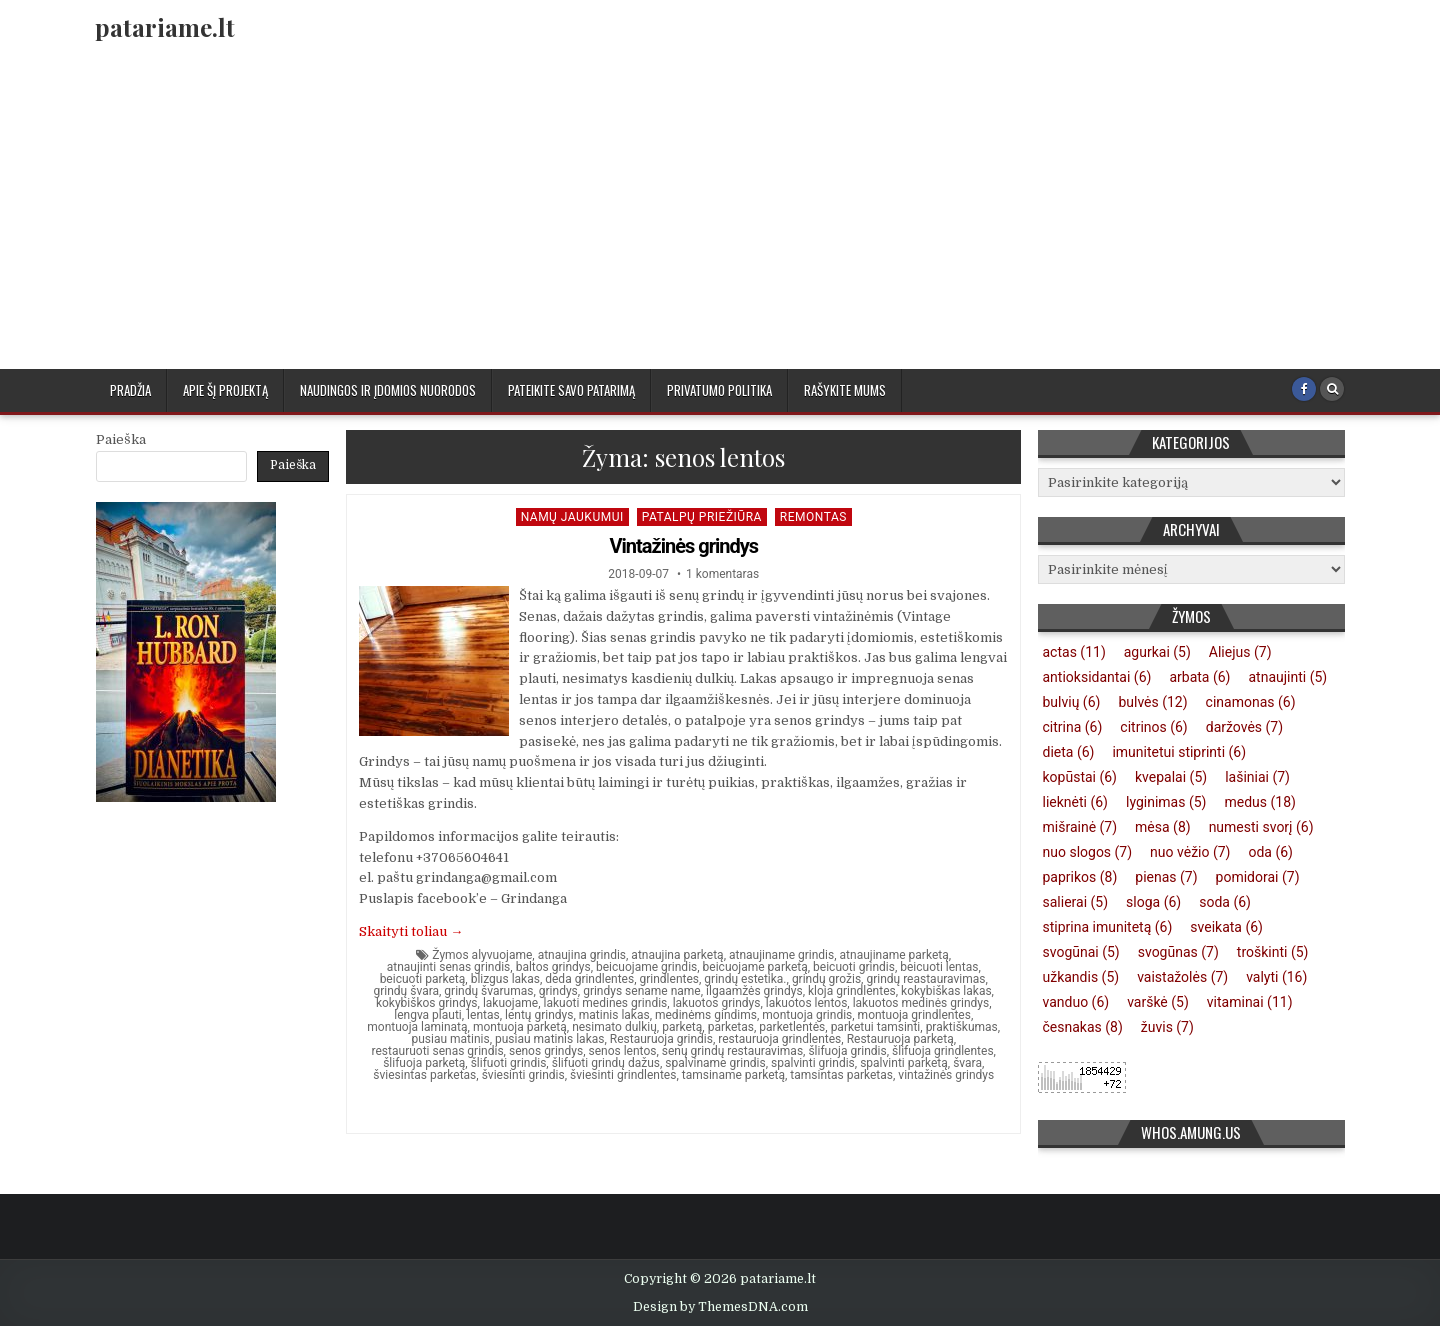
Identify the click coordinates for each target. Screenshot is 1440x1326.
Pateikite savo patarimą (571, 390)
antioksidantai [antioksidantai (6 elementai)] (1097, 677)
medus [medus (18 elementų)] (1259, 802)
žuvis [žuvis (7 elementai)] (1167, 1027)
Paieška (121, 439)
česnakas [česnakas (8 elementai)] (1083, 1027)
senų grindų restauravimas (732, 1051)
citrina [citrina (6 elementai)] (1073, 727)
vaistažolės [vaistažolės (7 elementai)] (1182, 977)
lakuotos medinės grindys (921, 1003)
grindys (558, 991)
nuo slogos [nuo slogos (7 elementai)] (1088, 852)
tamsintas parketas (841, 1075)
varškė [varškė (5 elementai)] (1158, 1002)
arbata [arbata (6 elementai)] (1199, 677)
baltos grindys (553, 967)
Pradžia (130, 390)
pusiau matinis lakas (549, 1039)
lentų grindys (539, 1015)
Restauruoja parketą (900, 1039)
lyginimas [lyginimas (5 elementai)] (1166, 802)
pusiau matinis (450, 1039)
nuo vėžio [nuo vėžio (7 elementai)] (1190, 852)
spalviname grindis (715, 1063)
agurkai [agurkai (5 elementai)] (1157, 652)
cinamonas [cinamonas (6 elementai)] (1251, 702)
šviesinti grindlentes (623, 1075)
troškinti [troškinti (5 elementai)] (1273, 952)
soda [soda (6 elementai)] (1225, 902)
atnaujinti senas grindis (449, 967)
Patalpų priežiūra (702, 517)
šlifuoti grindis (509, 1063)
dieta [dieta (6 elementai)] (1069, 752)
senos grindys (546, 1051)
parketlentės (792, 1027)
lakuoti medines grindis (606, 1003)
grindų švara (407, 991)
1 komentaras (722, 574)
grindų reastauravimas (925, 979)
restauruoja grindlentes (779, 1039)
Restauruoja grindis (661, 1039)
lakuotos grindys (717, 1003)
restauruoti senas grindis (438, 1051)
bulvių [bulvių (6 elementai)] (1072, 702)
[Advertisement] (720, 219)
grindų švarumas (488, 991)
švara (967, 1063)
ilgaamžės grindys (754, 991)
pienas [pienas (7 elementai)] (1166, 877)
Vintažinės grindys (683, 546)
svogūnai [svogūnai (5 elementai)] (1081, 952)
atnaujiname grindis (781, 955)
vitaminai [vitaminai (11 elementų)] (1250, 1002)
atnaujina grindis (582, 955)
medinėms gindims (706, 1015)
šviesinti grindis (523, 1075)
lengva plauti (428, 1015)
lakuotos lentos (807, 1003)
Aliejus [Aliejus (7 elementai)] (1240, 652)
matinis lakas (614, 1015)
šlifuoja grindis (847, 1051)
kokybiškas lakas (946, 991)
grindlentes (670, 979)
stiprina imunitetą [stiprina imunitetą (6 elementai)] (1108, 927)
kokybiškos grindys (427, 1003)
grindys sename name (642, 991)
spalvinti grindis (813, 1063)
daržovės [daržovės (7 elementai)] (1244, 727)
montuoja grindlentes (914, 1015)
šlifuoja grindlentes (943, 1051)
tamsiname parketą (733, 1075)
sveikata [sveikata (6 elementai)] (1226, 927)
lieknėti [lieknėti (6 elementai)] (1075, 802)
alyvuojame (502, 955)
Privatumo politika (719, 390)
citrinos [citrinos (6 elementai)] (1153, 727)
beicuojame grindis (646, 967)
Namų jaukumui (572, 517)
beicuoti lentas (939, 967)
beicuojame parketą (755, 967)
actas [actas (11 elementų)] (1074, 652)
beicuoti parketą (423, 979)
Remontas (813, 517)
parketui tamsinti (876, 1027)
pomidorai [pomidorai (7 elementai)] (1258, 877)
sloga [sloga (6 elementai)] (1153, 902)
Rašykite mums (845, 390)
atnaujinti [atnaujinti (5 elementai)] (1287, 677)
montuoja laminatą (417, 1027)
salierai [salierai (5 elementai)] (1076, 902)
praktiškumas (962, 1027)
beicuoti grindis (854, 967)
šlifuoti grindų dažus (606, 1063)
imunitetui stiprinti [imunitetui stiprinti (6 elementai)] (1179, 752)
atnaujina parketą (677, 955)
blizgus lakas (505, 979)
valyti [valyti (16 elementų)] (1276, 977)
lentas (483, 1015)
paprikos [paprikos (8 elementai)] (1080, 877)
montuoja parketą (520, 1027)
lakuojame (510, 1003)
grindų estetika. (745, 979)
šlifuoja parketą (424, 1063)
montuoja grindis (807, 1015)
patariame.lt (165, 27)
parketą (682, 1027)
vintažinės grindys (946, 1075)
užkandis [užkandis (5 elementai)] (1081, 977)
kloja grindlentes (852, 991)
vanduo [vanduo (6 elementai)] (1076, 1002)
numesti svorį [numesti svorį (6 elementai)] (1261, 827)
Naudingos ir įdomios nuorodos (388, 390)
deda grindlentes (589, 979)
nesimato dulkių (614, 1027)
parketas (731, 1027)
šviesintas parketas (424, 1075)
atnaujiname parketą (894, 955)
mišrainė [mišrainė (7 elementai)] (1080, 827)
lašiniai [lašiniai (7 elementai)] (1257, 777)
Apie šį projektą (225, 390)
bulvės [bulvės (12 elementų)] (1152, 702)
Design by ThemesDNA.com (720, 1307)
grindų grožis (826, 979)
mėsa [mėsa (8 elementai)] (1163, 827)
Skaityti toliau (411, 931)
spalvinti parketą (904, 1063)
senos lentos (622, 1051)
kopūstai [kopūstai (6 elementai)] (1080, 777)
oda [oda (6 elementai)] (1270, 852)
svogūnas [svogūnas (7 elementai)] (1178, 952)
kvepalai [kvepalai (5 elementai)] (1171, 777)
